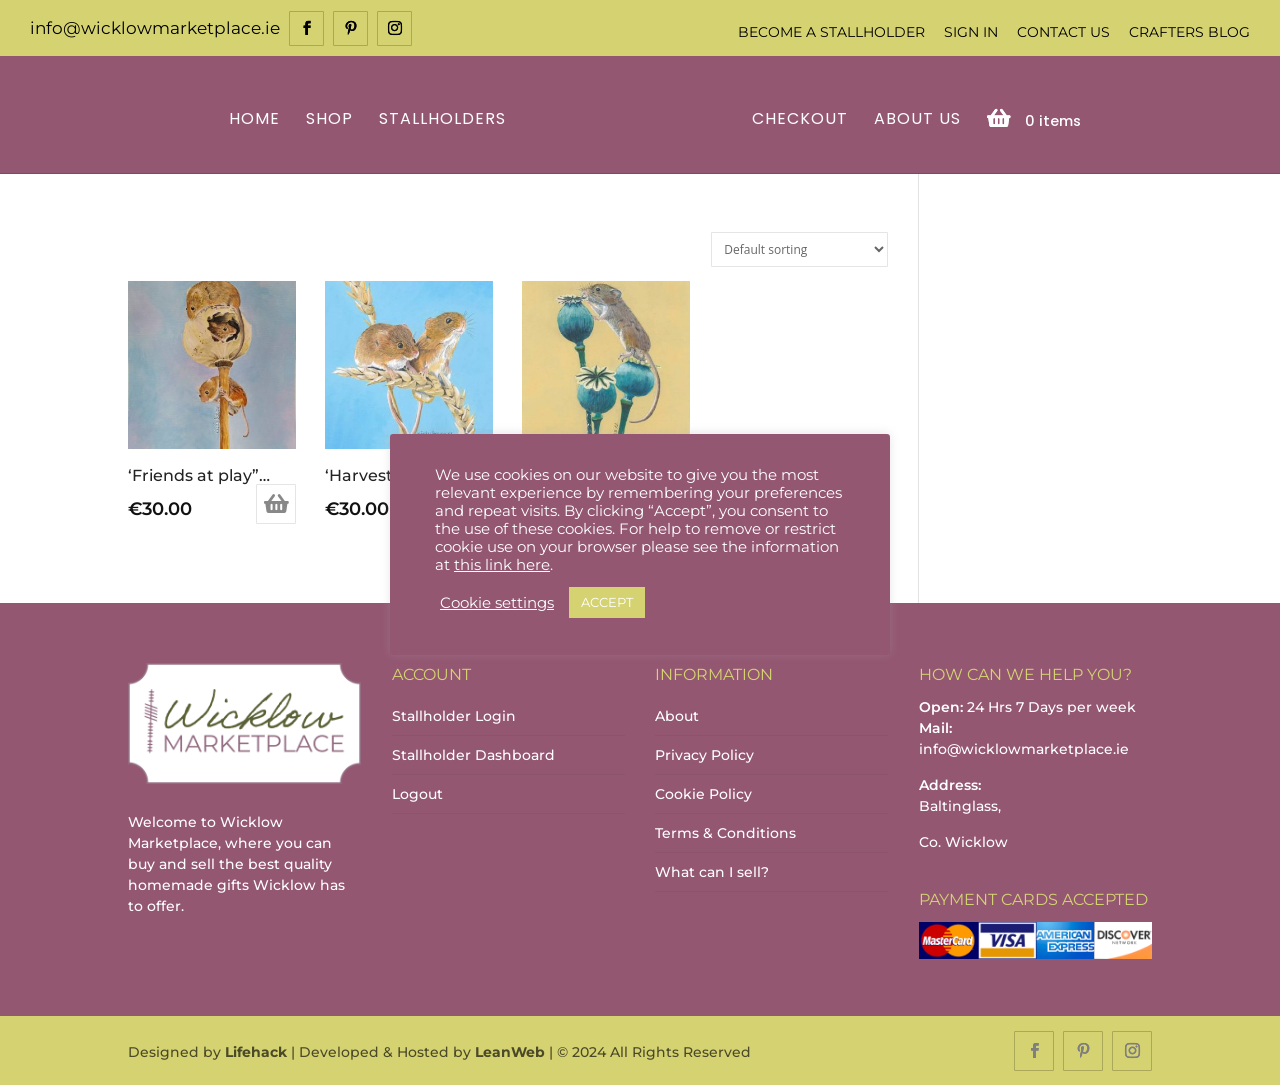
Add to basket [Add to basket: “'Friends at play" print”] (276, 503)
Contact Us (1063, 32)
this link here (502, 565)
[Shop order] (799, 247)
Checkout (797, 118)
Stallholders (445, 118)
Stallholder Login (454, 714)
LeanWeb (510, 1051)
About (677, 714)
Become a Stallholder (831, 32)
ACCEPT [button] (607, 602)
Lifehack (256, 1051)
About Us (914, 118)
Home (257, 118)
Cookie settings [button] (497, 603)
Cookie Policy (703, 792)
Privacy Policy (704, 753)
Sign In (971, 32)
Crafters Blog (1189, 32)
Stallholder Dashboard (473, 753)
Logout (417, 792)
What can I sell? (712, 870)
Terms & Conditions (725, 831)
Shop (332, 118)
